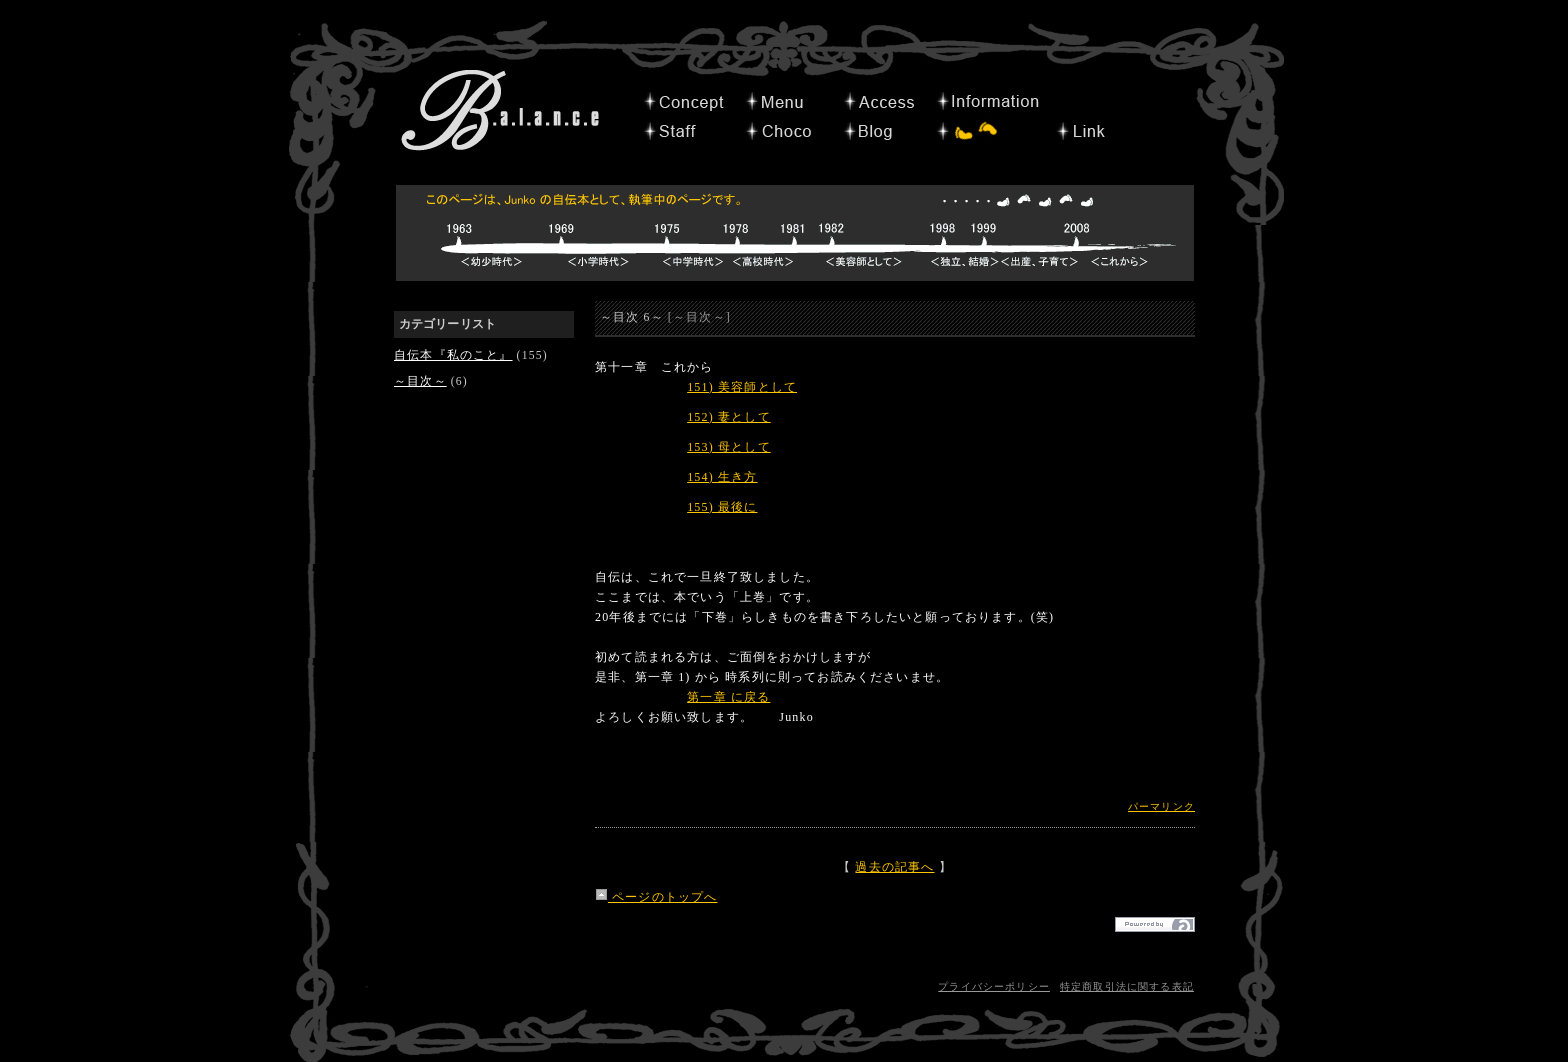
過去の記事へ (894, 867)
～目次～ (420, 381)
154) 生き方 (722, 477)
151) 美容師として (742, 387)
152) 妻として (729, 417)
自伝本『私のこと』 (453, 355)
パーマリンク (1161, 806)
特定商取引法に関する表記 (1127, 986)
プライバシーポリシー (994, 986)
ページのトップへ (656, 897)
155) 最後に (722, 507)
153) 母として (729, 447)
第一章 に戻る (728, 697)
